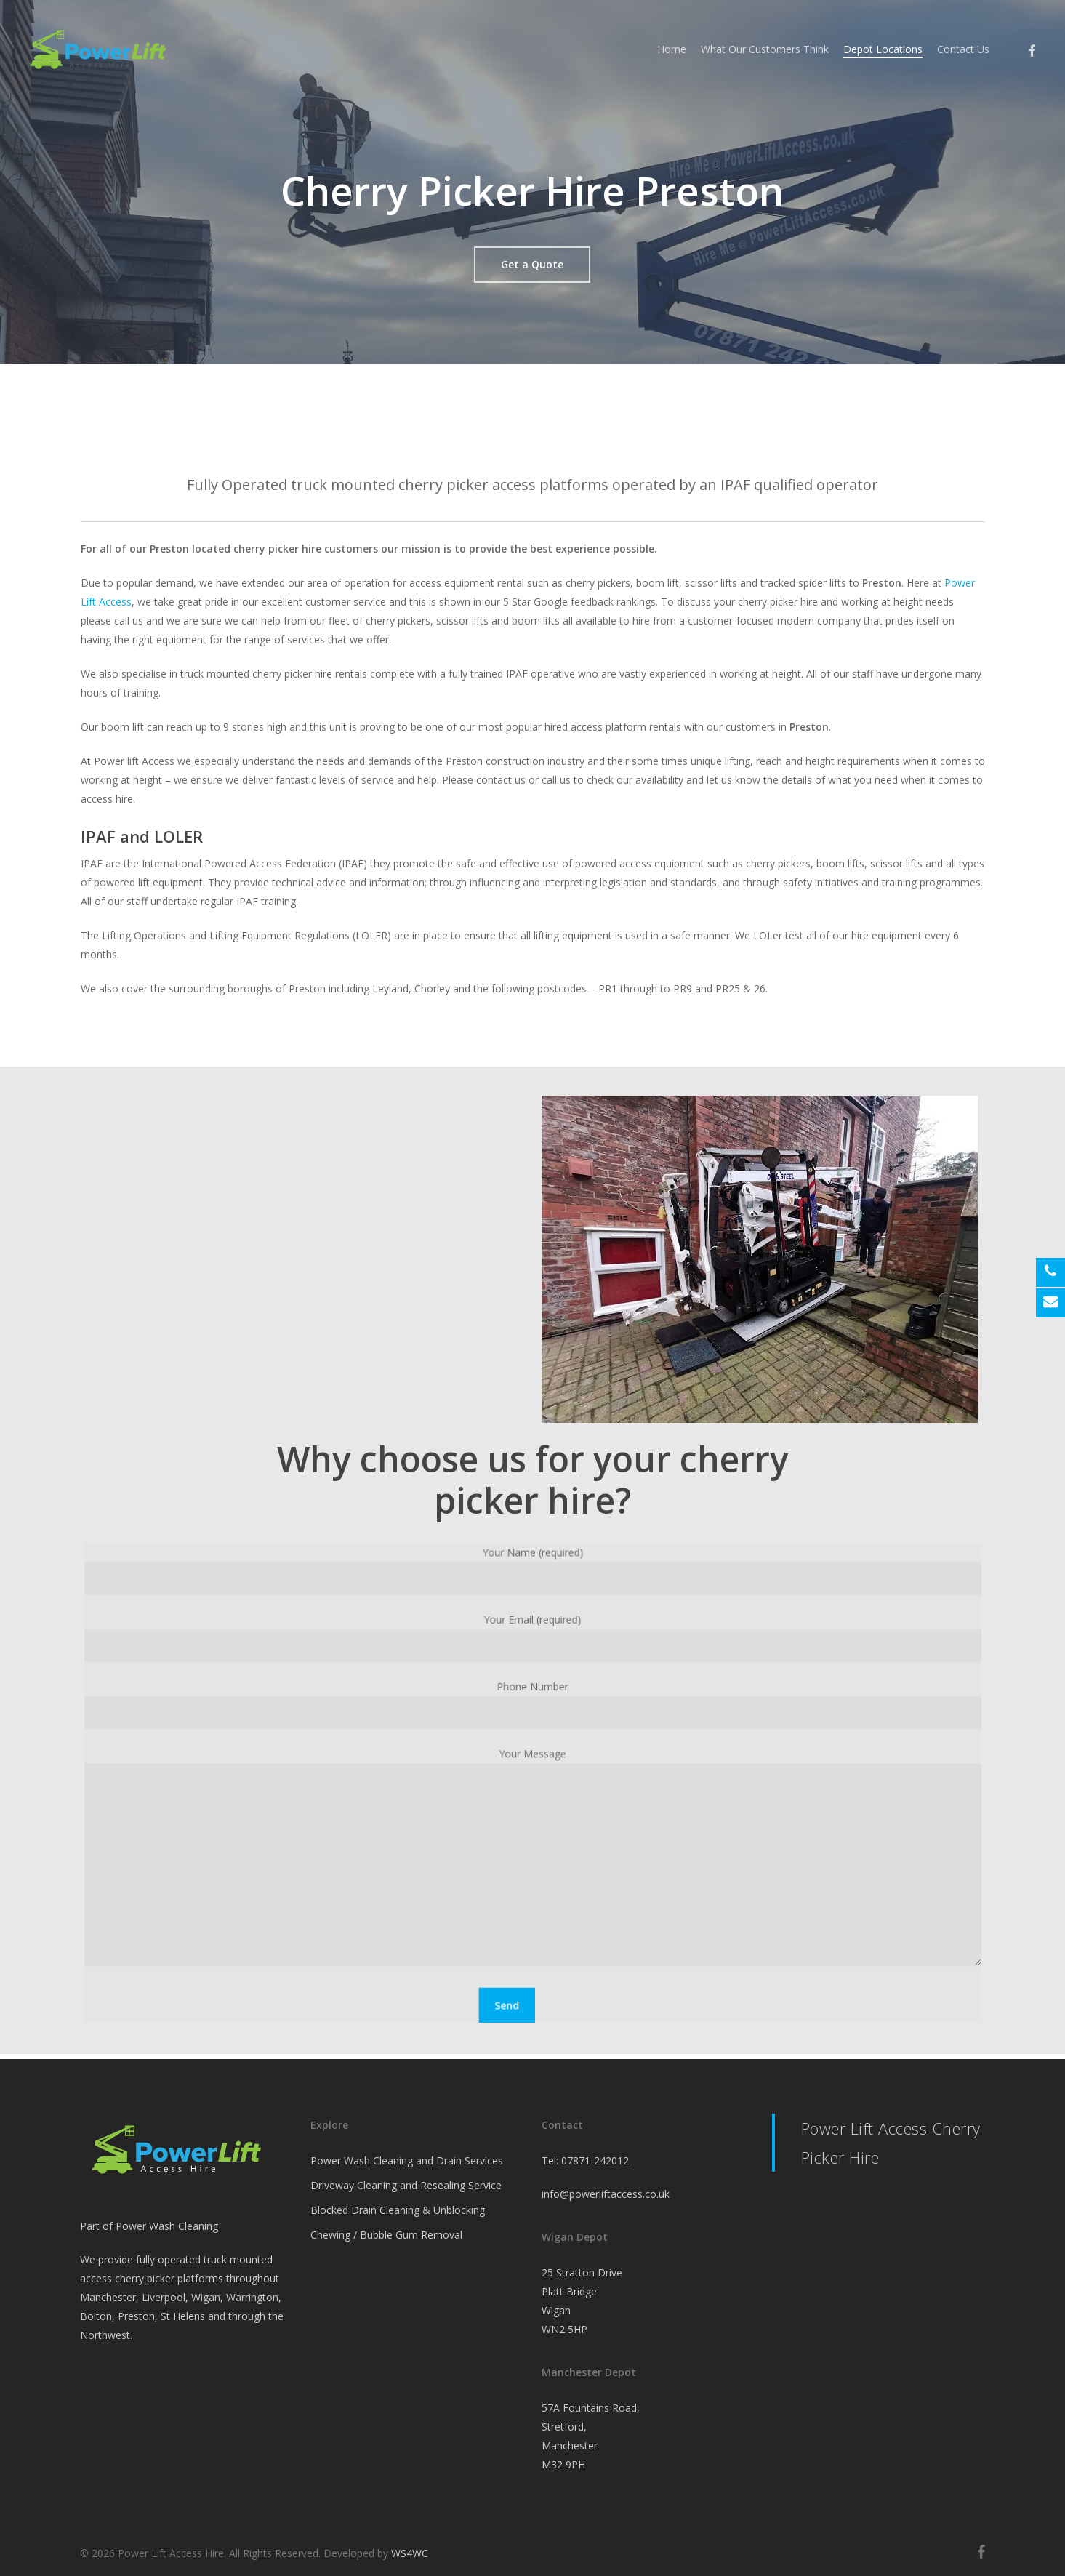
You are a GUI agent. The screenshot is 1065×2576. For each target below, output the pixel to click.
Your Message (532, 1854)
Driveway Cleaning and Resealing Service (406, 2185)
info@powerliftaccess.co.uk (606, 2194)
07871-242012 (595, 2160)
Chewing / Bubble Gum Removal (386, 2235)
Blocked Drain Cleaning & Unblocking (397, 2210)
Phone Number (532, 1710)
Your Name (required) (532, 1585)
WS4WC (409, 2553)
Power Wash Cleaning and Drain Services (406, 2160)
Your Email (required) (532, 1647)
